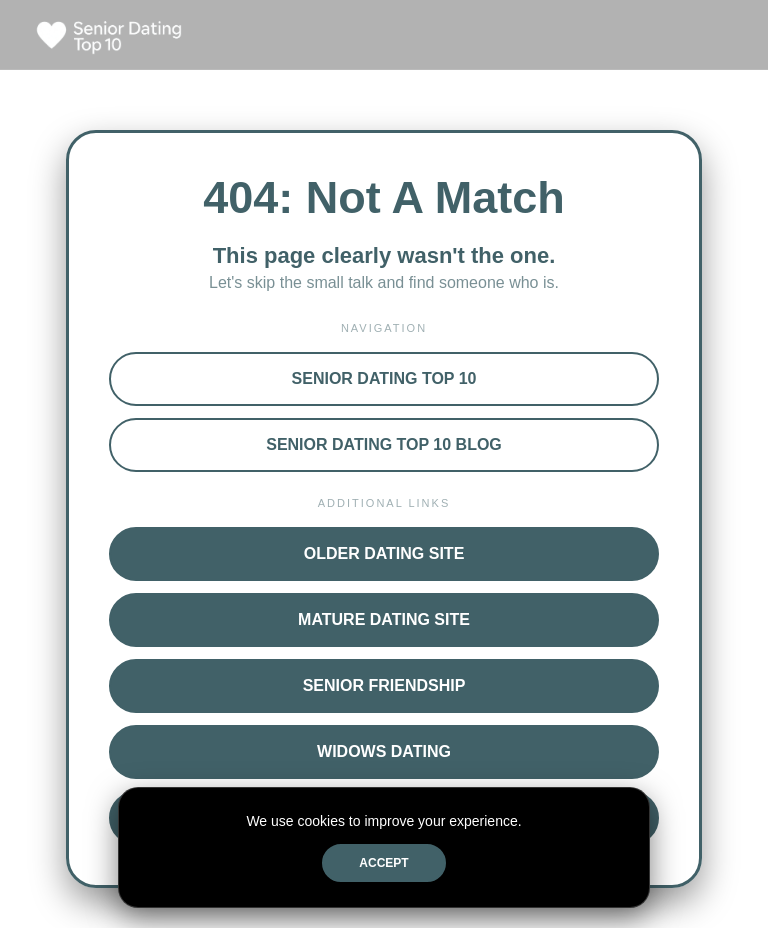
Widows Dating (384, 751)
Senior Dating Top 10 (384, 378)
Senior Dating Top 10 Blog (384, 444)
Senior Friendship (384, 685)
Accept (383, 863)
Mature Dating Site (384, 619)
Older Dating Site (384, 553)
